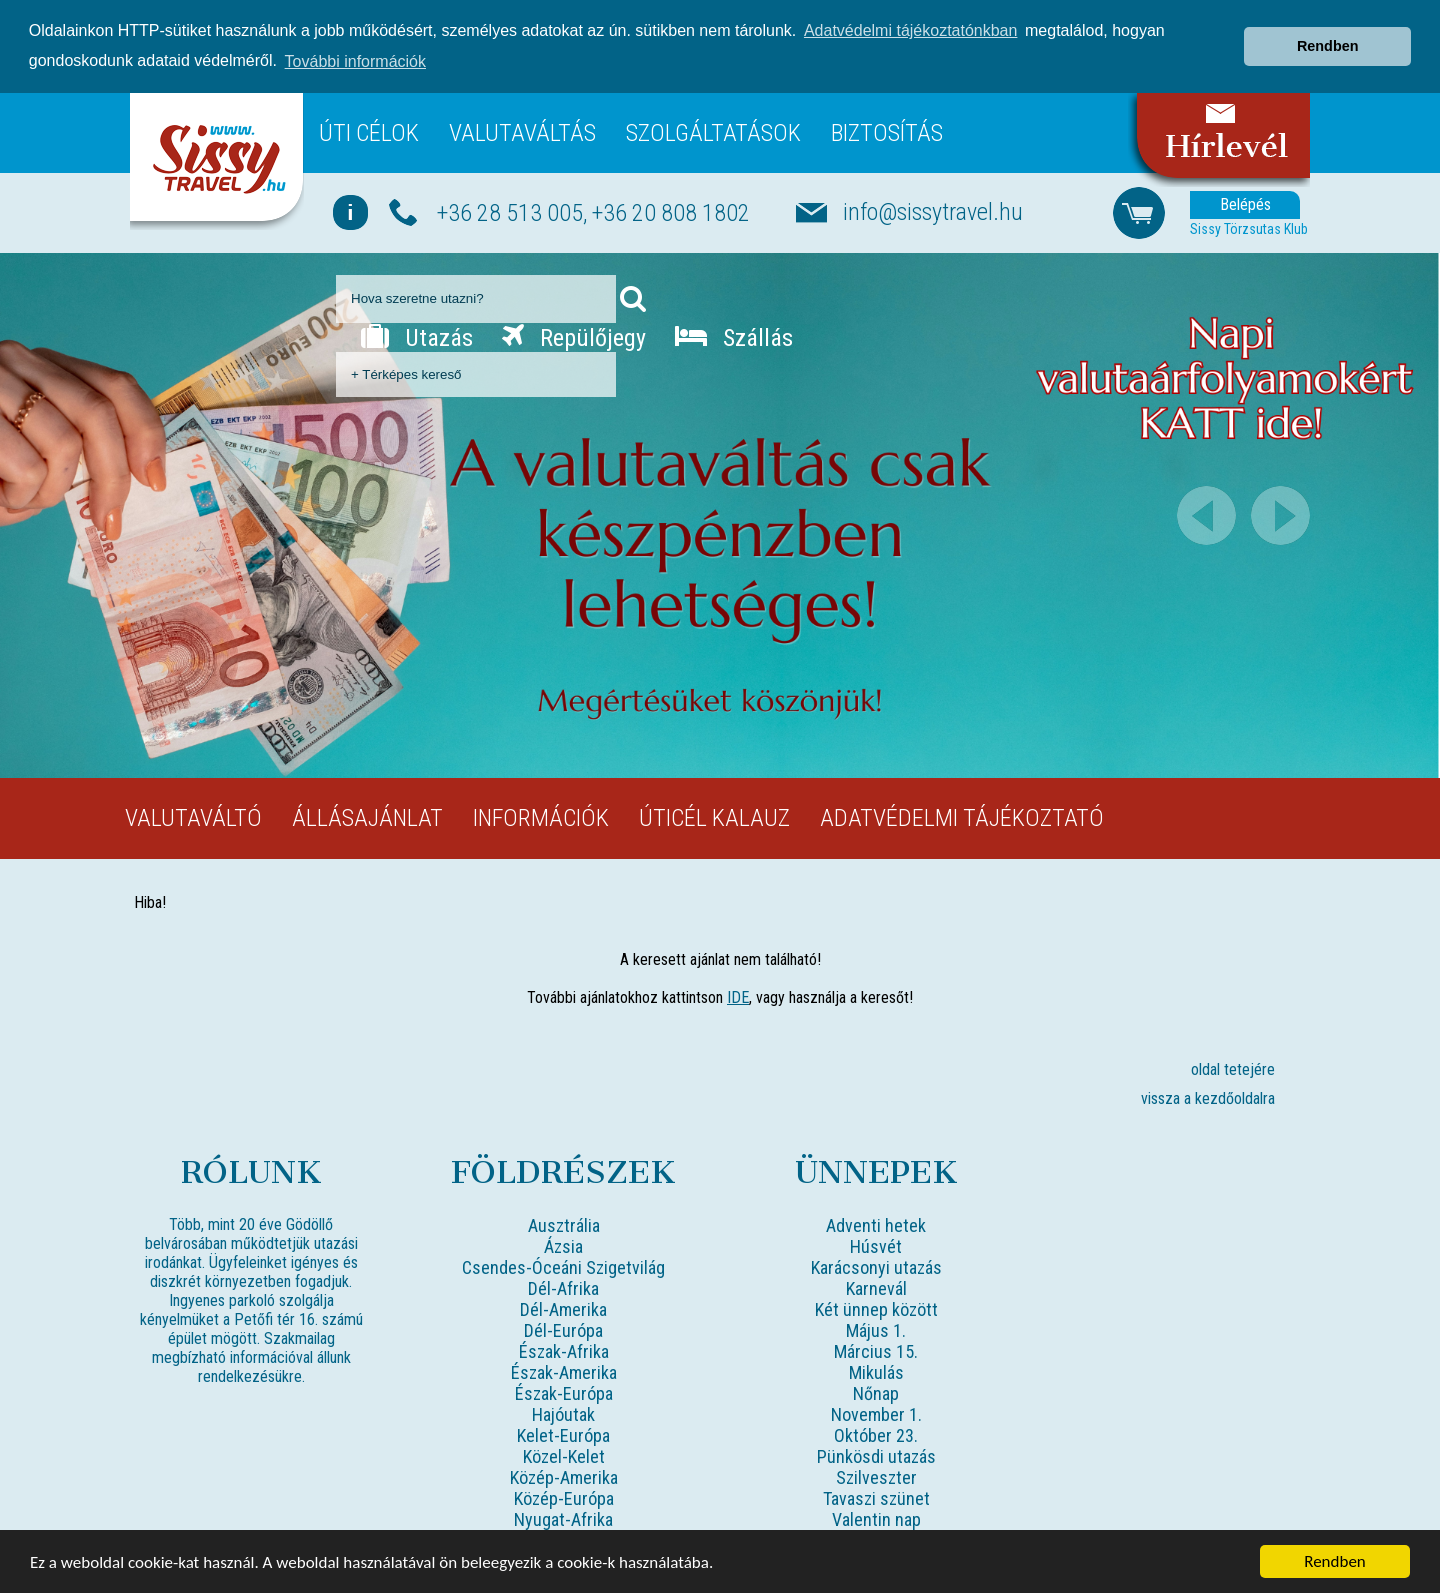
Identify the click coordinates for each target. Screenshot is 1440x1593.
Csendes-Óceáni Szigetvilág (563, 1267)
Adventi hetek (876, 1225)
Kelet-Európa (563, 1435)
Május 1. (876, 1330)
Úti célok (369, 133)
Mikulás (876, 1372)
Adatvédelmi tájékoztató (962, 818)
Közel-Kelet (564, 1456)
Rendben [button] (1328, 46)
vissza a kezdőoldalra (1208, 1098)
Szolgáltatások (713, 133)
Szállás (734, 338)
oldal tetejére (1233, 1069)
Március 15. (876, 1351)
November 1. (876, 1414)
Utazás (417, 338)
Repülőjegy (574, 338)
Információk (541, 818)
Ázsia (563, 1246)
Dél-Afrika (563, 1288)
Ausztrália (564, 1225)
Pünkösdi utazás (876, 1456)
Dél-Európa (563, 1330)
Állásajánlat (367, 818)
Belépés (1245, 204)
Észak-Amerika (564, 1372)
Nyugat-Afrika (563, 1519)
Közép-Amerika (564, 1477)
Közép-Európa (564, 1498)
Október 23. (876, 1435)
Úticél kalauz (714, 818)
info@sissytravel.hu (933, 212)
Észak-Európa (564, 1393)
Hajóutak (563, 1414)
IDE (738, 997)
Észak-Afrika (564, 1351)
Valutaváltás (522, 133)
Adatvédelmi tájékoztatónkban (910, 30)
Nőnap (876, 1393)
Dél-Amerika (563, 1309)
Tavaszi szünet (876, 1498)
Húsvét (876, 1246)
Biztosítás (887, 133)
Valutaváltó (193, 818)
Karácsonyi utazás (876, 1267)
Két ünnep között (876, 1309)
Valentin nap (876, 1519)
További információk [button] (355, 61)
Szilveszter (876, 1477)
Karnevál (876, 1288)
